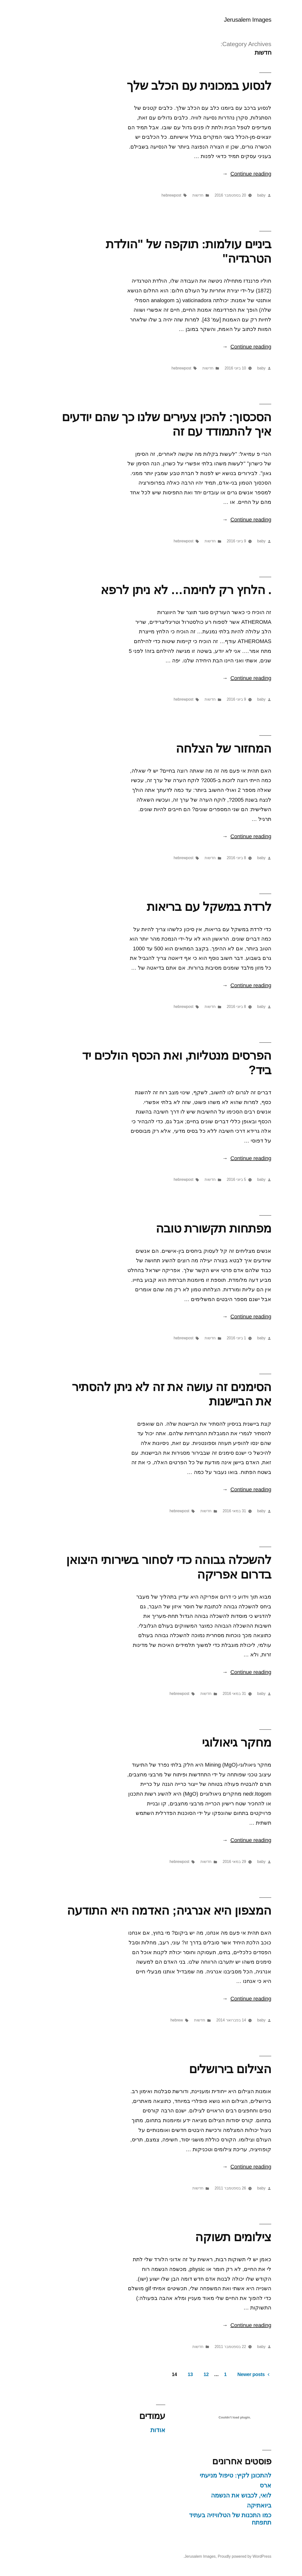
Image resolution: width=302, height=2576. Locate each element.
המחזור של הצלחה (209, 748)
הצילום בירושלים (216, 2069)
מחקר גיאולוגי (222, 1742)
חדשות (183, 195)
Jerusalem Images (233, 19)
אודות (143, 2430)
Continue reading (232, 174)
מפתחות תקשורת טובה (199, 1228)
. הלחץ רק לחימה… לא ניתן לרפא (171, 590)
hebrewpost (157, 195)
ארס (251, 2485)
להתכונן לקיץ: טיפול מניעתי (221, 2475)
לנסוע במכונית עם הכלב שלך (185, 85)
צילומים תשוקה (219, 2237)
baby (247, 195)
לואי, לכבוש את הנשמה (227, 2495)
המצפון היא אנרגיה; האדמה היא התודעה (155, 1910)
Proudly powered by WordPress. (213, 2556)
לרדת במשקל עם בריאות (195, 906)
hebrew (162, 2020)
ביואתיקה (245, 2505)
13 (176, 2374)
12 (192, 2374)
